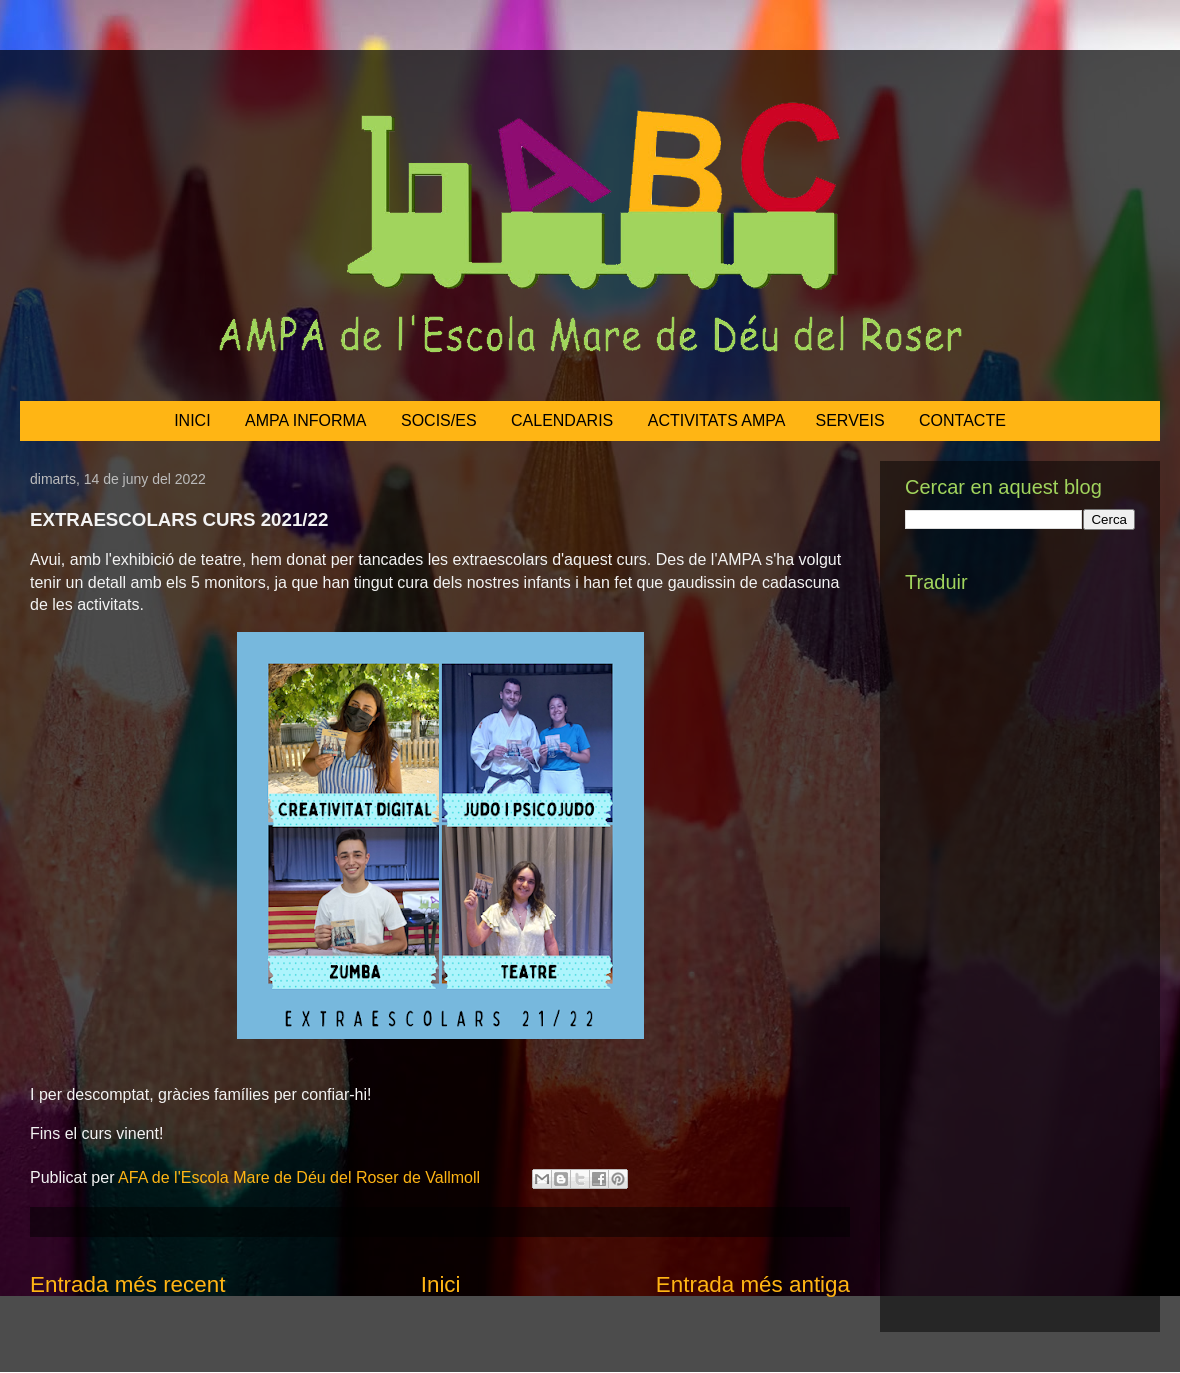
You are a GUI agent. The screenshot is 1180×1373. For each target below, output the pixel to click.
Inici (441, 1284)
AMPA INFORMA (306, 420)
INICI (192, 420)
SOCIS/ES (439, 420)
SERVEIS (850, 420)
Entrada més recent (127, 1284)
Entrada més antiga (753, 1284)
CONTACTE (962, 420)
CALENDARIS (562, 420)
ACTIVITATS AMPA (717, 420)
